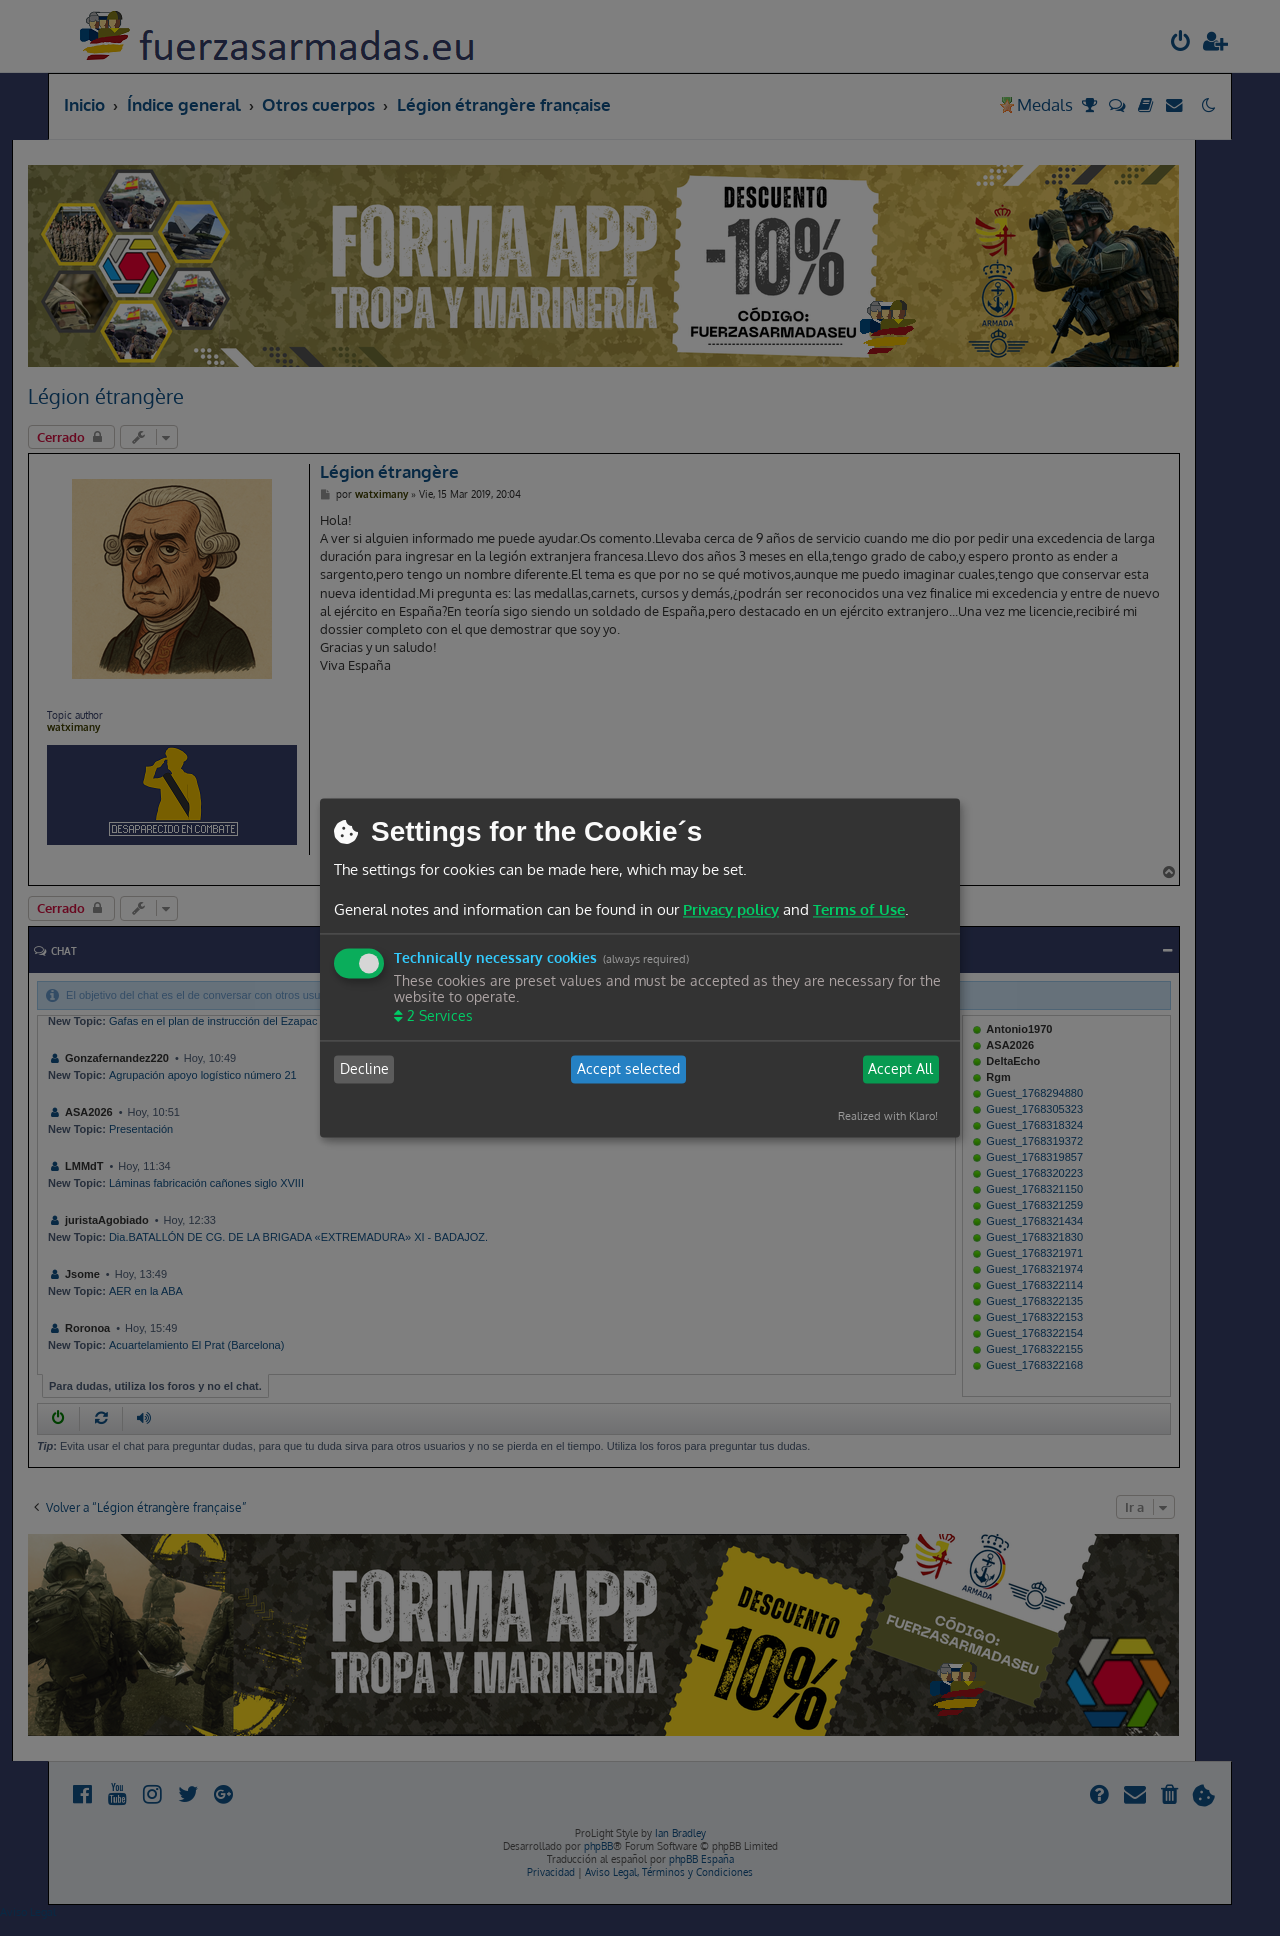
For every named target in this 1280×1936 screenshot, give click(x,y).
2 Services (438, 1015)
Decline (364, 1069)
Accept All (900, 1069)
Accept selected (628, 1069)
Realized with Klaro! (888, 1116)
